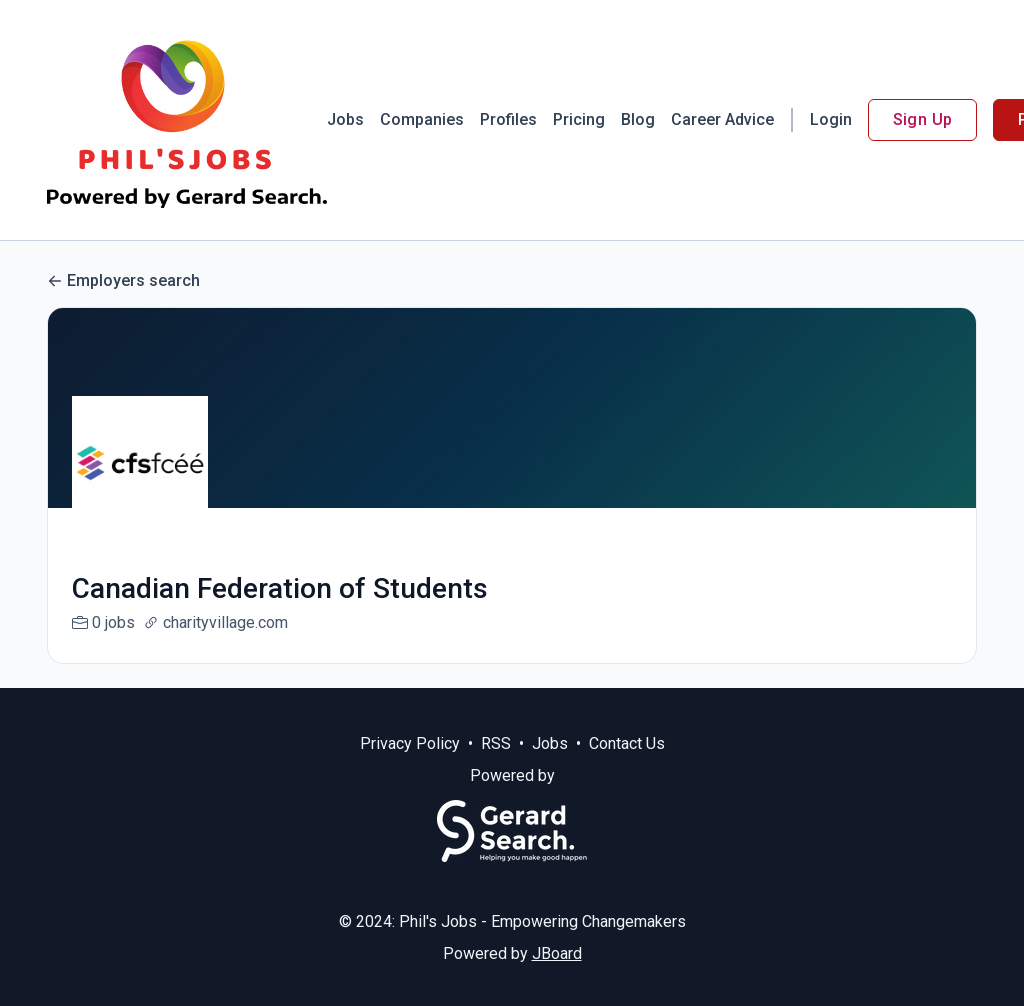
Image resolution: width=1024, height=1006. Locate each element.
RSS (496, 767)
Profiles (508, 119)
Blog (638, 119)
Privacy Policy (410, 767)
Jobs (345, 119)
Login (831, 119)
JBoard (557, 977)
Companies (422, 119)
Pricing (579, 119)
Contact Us (627, 767)
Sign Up (923, 119)
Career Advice (722, 119)
